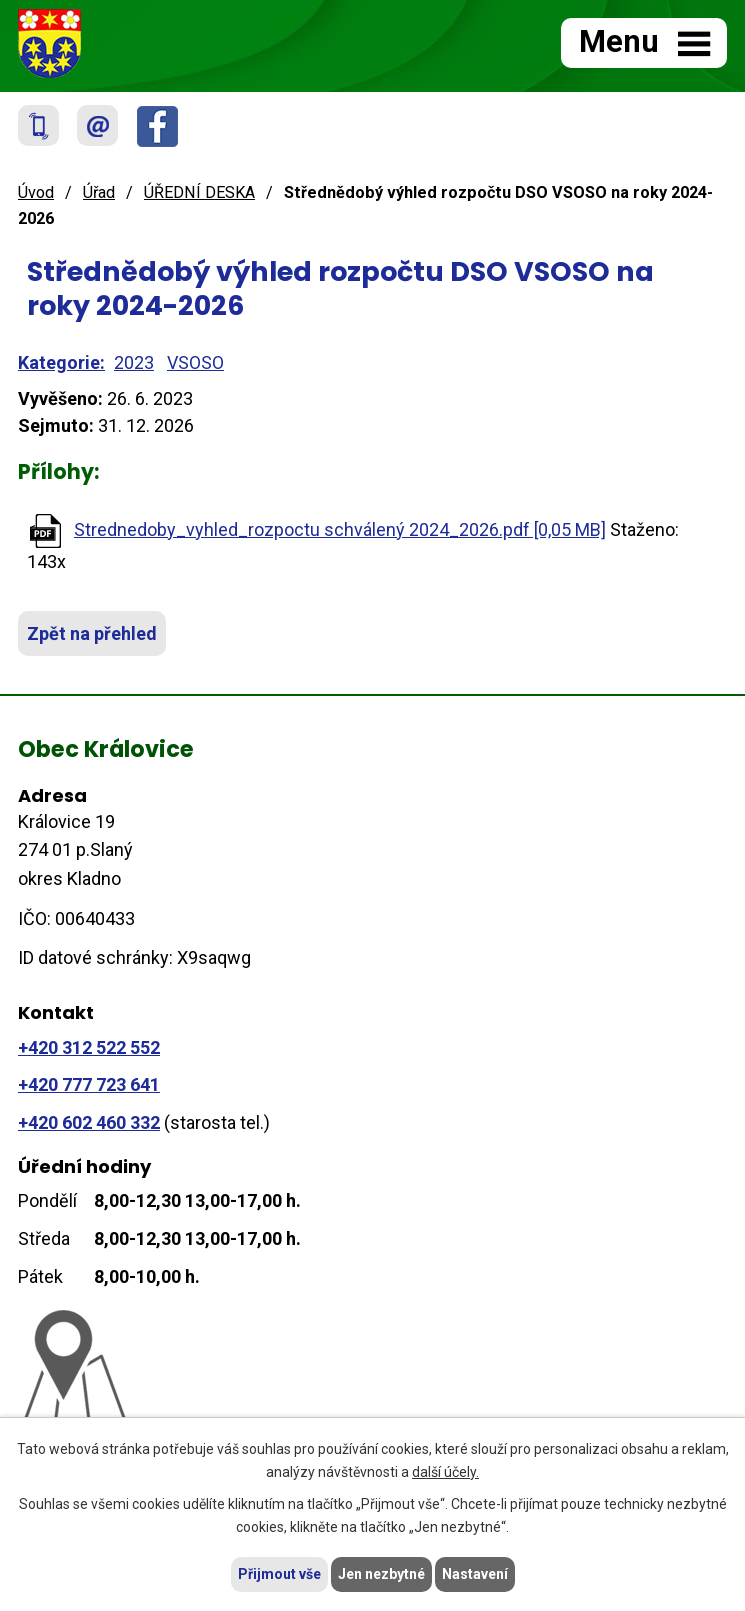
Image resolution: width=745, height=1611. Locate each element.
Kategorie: (61, 362)
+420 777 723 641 (89, 1084)
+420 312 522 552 (89, 1047)
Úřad (99, 192)
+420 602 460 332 (89, 1122)
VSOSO (195, 362)
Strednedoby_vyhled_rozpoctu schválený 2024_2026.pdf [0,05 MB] (340, 529)
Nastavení (475, 1574)
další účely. (445, 1472)
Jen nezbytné (381, 1574)
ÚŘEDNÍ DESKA (199, 192)
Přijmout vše (279, 1574)
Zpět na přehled (92, 633)
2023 (134, 362)
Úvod (36, 192)
